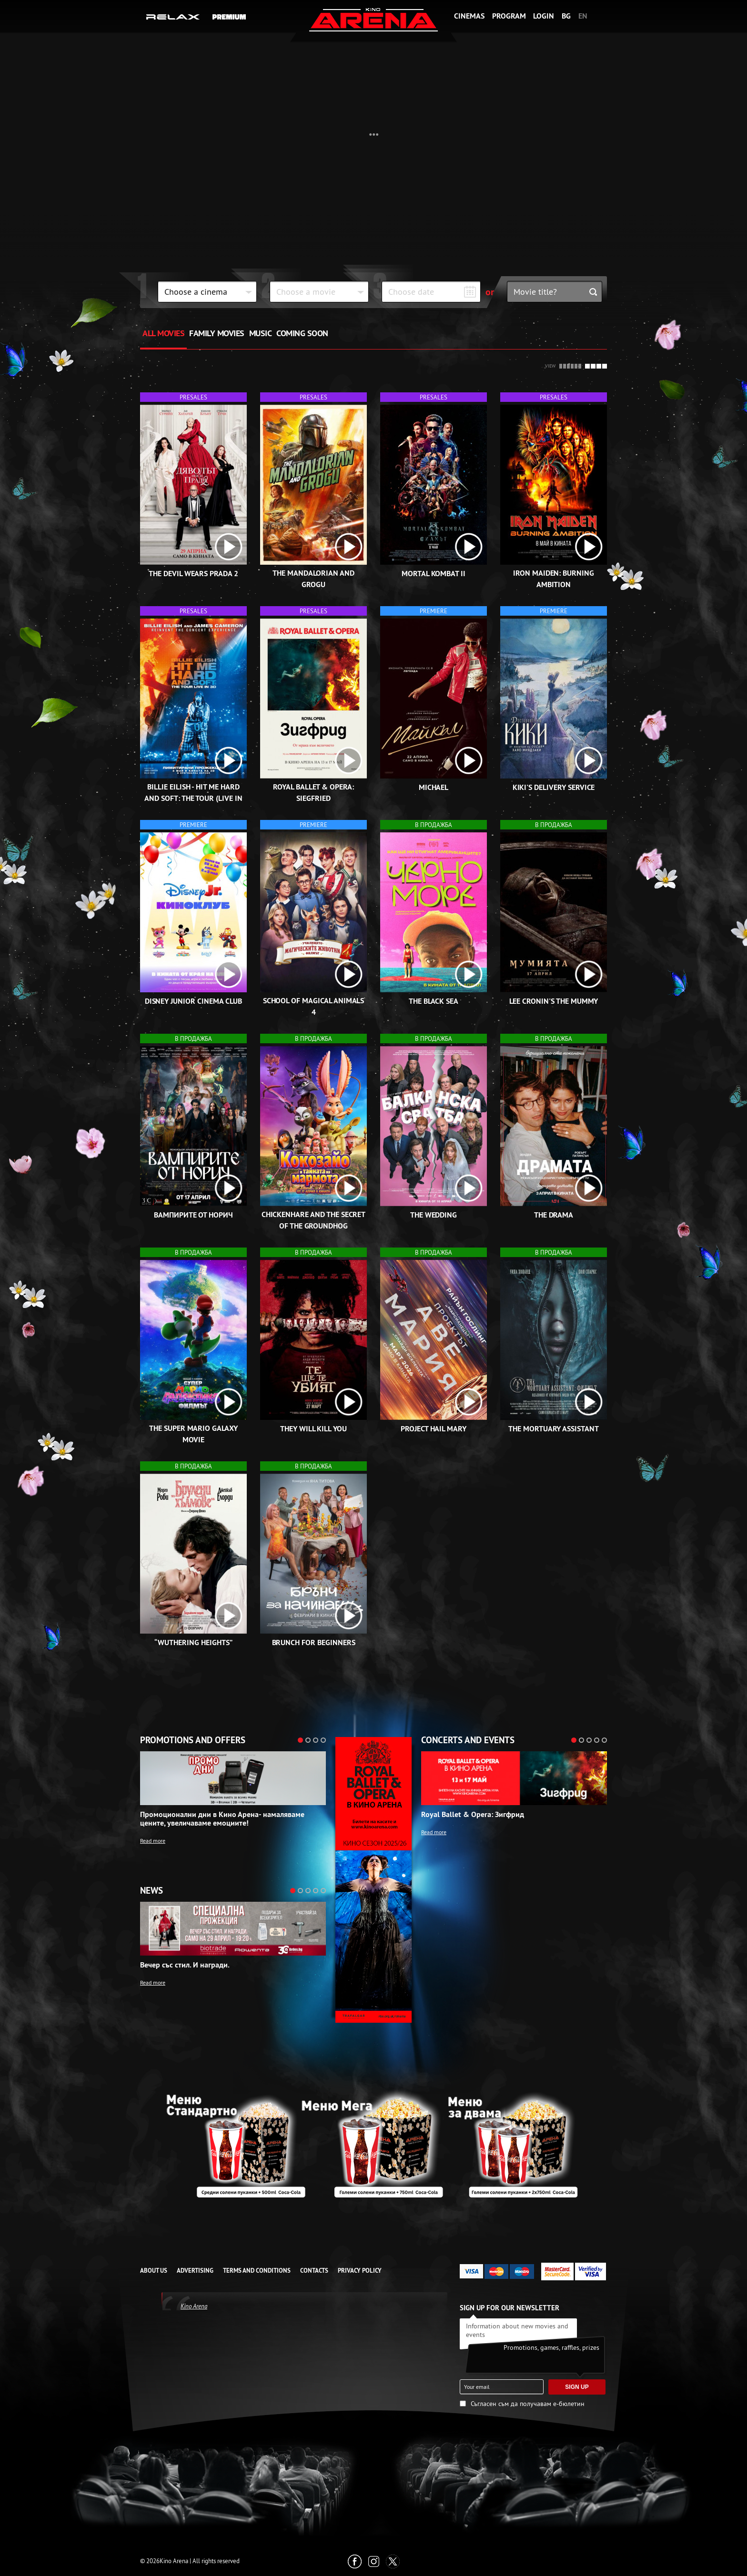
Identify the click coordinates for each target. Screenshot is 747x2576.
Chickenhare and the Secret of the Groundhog (314, 1220)
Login (543, 16)
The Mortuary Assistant (553, 1429)
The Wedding (433, 1215)
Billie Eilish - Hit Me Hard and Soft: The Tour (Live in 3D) (193, 798)
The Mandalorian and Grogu (313, 578)
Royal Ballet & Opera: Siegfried (313, 792)
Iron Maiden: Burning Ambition (553, 578)
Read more (152, 1840)
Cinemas (469, 16)
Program (509, 16)
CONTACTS (314, 2270)
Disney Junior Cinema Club (193, 1001)
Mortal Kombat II (433, 574)
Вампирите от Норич (193, 1215)
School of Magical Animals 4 (313, 1006)
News (151, 1891)
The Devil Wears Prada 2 (193, 574)
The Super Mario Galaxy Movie (193, 1434)
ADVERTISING (195, 2270)
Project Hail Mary (433, 1429)
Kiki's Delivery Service (219, 234)
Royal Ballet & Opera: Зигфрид (472, 1814)
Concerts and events (468, 1740)
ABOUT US (153, 2270)
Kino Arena (194, 2306)
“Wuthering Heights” (193, 1642)
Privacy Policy (360, 2270)
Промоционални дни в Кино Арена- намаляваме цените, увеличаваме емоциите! (222, 1818)
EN (582, 16)
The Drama (554, 1215)
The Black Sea (433, 1001)
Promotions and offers (192, 1740)
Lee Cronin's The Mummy (553, 1001)
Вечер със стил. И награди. (185, 1965)
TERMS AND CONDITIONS (257, 2270)
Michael (434, 787)
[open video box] (228, 546)
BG (566, 16)
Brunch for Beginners (313, 1642)
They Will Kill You (313, 1429)
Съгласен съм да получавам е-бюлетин (528, 2403)
